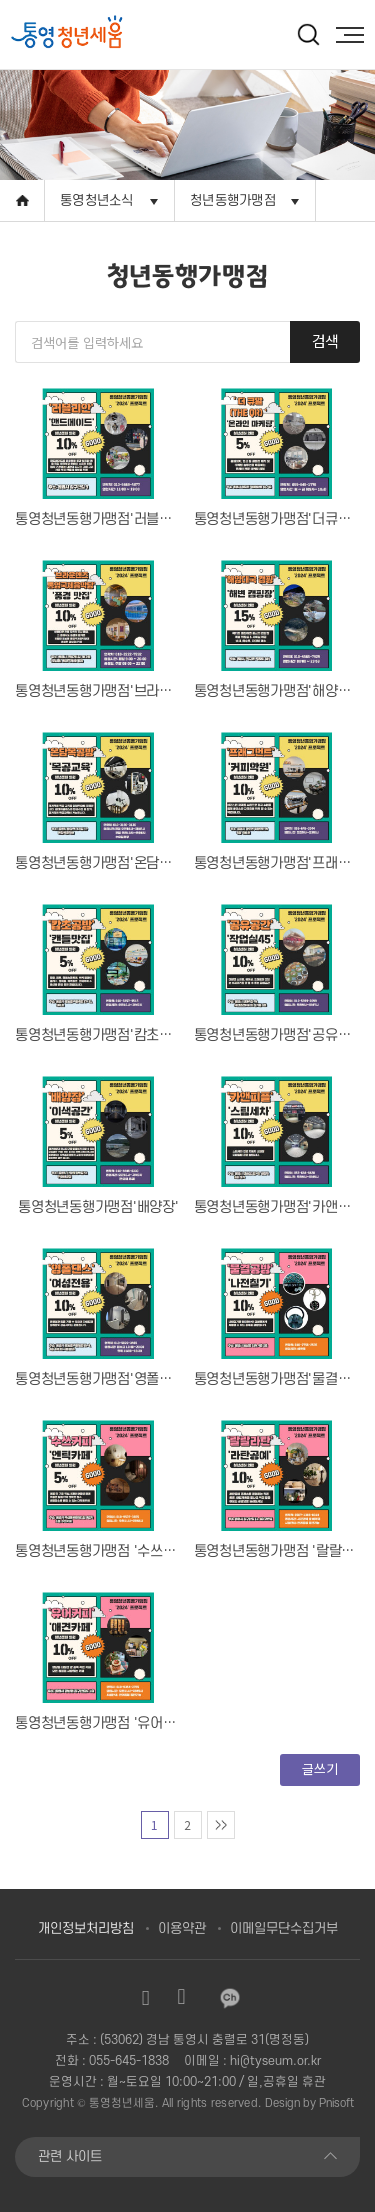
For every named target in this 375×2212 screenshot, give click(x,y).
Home (22, 200)
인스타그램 (146, 1998)
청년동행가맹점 (233, 200)
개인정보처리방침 (86, 1928)
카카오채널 (230, 1998)
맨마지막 (221, 1825)
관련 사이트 (70, 2156)
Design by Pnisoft (309, 2103)
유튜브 (182, 1998)
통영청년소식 (97, 200)
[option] (102, 33)
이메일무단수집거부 (284, 1928)
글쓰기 (319, 1768)
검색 (325, 340)
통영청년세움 (122, 2103)
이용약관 (182, 1928)
